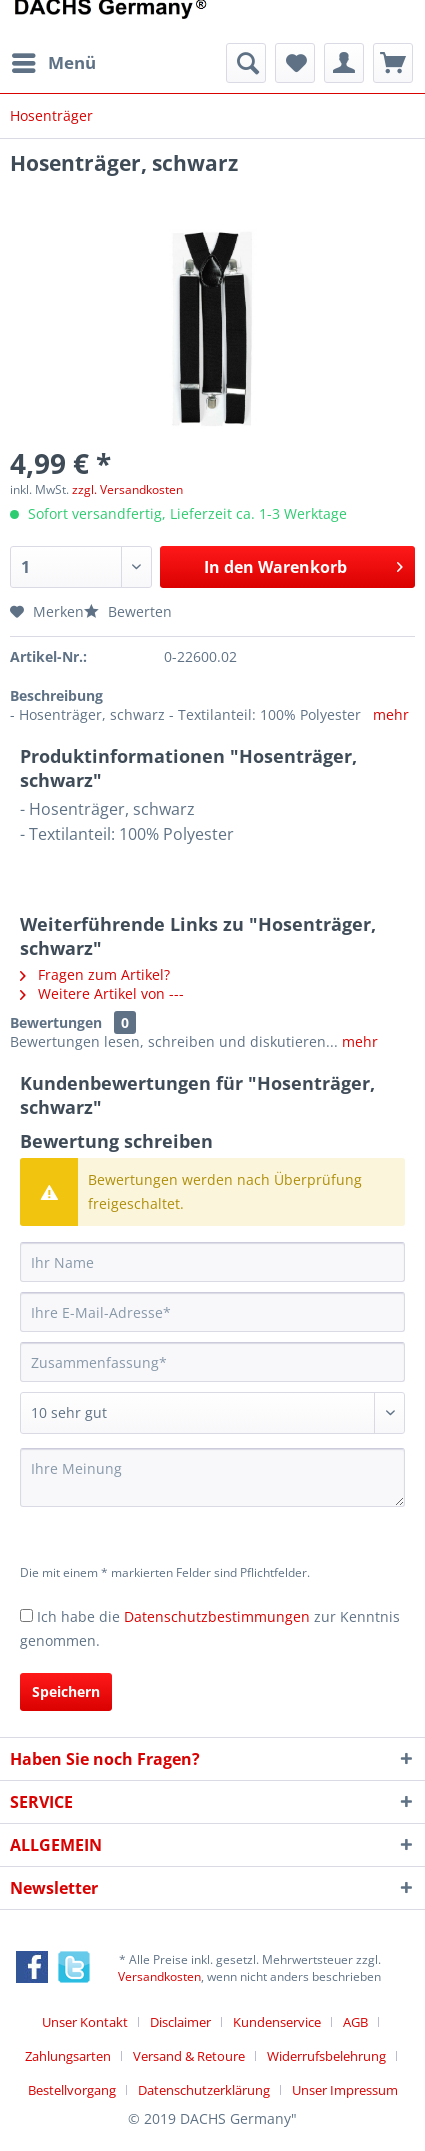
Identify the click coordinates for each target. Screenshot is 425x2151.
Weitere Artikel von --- (102, 993)
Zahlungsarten (68, 2056)
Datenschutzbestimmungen (217, 1616)
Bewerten (128, 611)
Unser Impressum (345, 2090)
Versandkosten (159, 1976)
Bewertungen (56, 1022)
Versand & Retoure (189, 2056)
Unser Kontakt (85, 2022)
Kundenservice (277, 2022)
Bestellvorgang (72, 2090)
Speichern (66, 1691)
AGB (355, 2022)
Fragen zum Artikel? (95, 974)
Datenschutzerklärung (204, 2090)
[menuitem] (53, 63)
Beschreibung (56, 695)
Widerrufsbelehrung (326, 2056)
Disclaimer (180, 2022)
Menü (54, 60)
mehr (391, 714)
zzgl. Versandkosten (127, 489)
